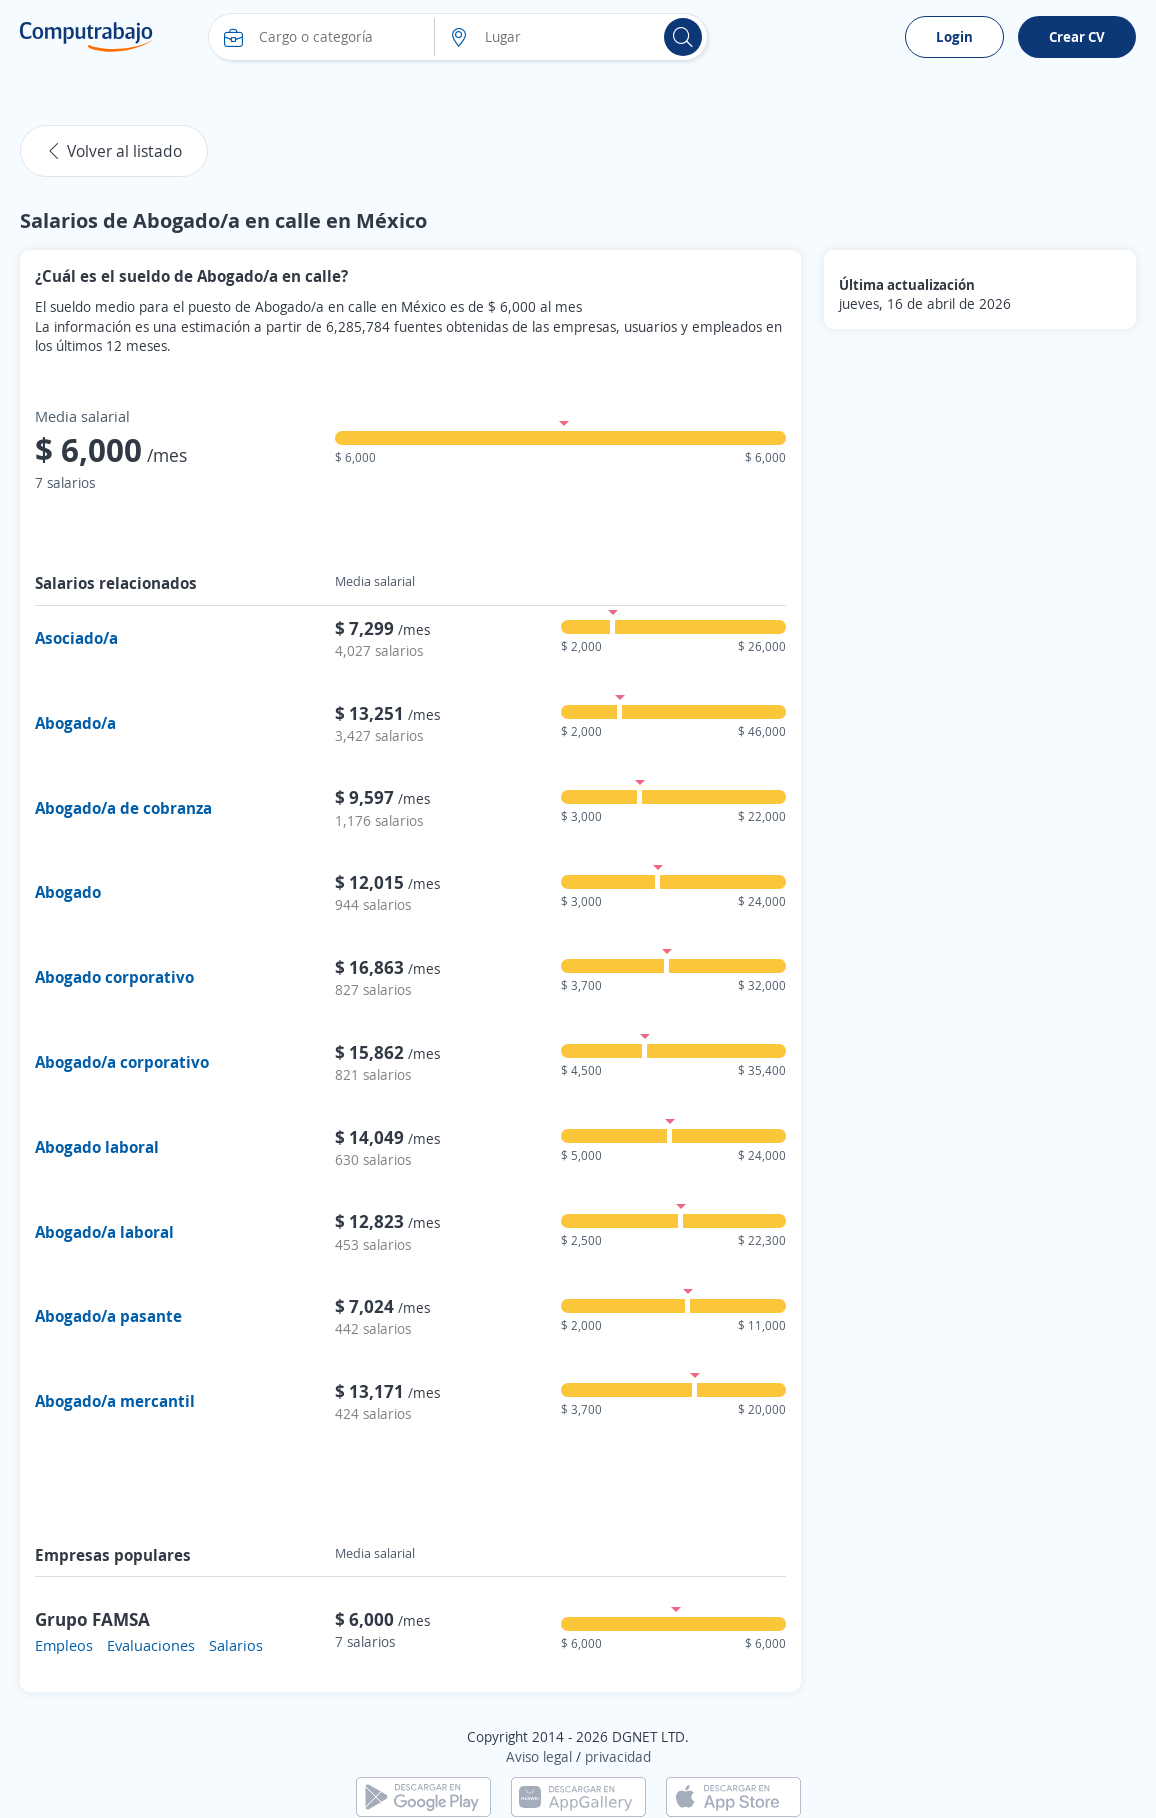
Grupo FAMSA (92, 1619)
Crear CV (1077, 36)
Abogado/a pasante (108, 1316)
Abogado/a (75, 723)
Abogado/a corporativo (122, 1062)
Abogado (68, 892)
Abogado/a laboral (104, 1232)
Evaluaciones (151, 1645)
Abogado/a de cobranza (123, 808)
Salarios (236, 1645)
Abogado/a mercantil (115, 1401)
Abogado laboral (97, 1147)
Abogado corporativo (114, 977)
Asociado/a (76, 638)
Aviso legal (539, 1756)
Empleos (64, 1645)
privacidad (618, 1756)
